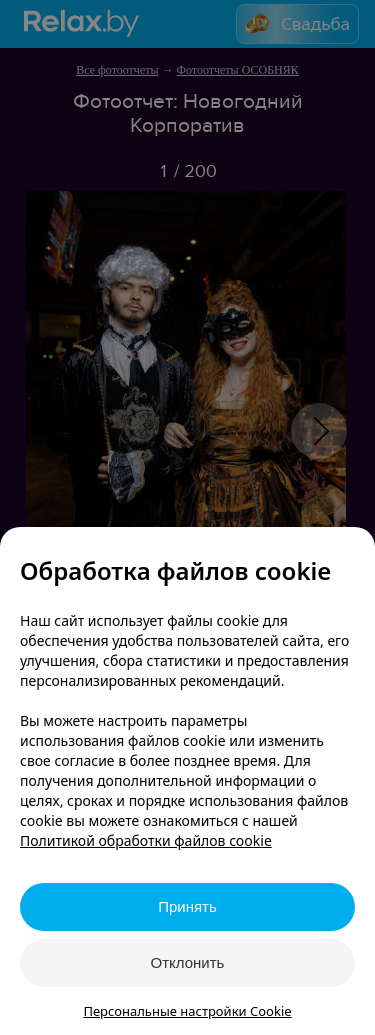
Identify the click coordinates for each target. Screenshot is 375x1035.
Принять (187, 906)
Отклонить (188, 962)
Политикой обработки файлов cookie (146, 840)
